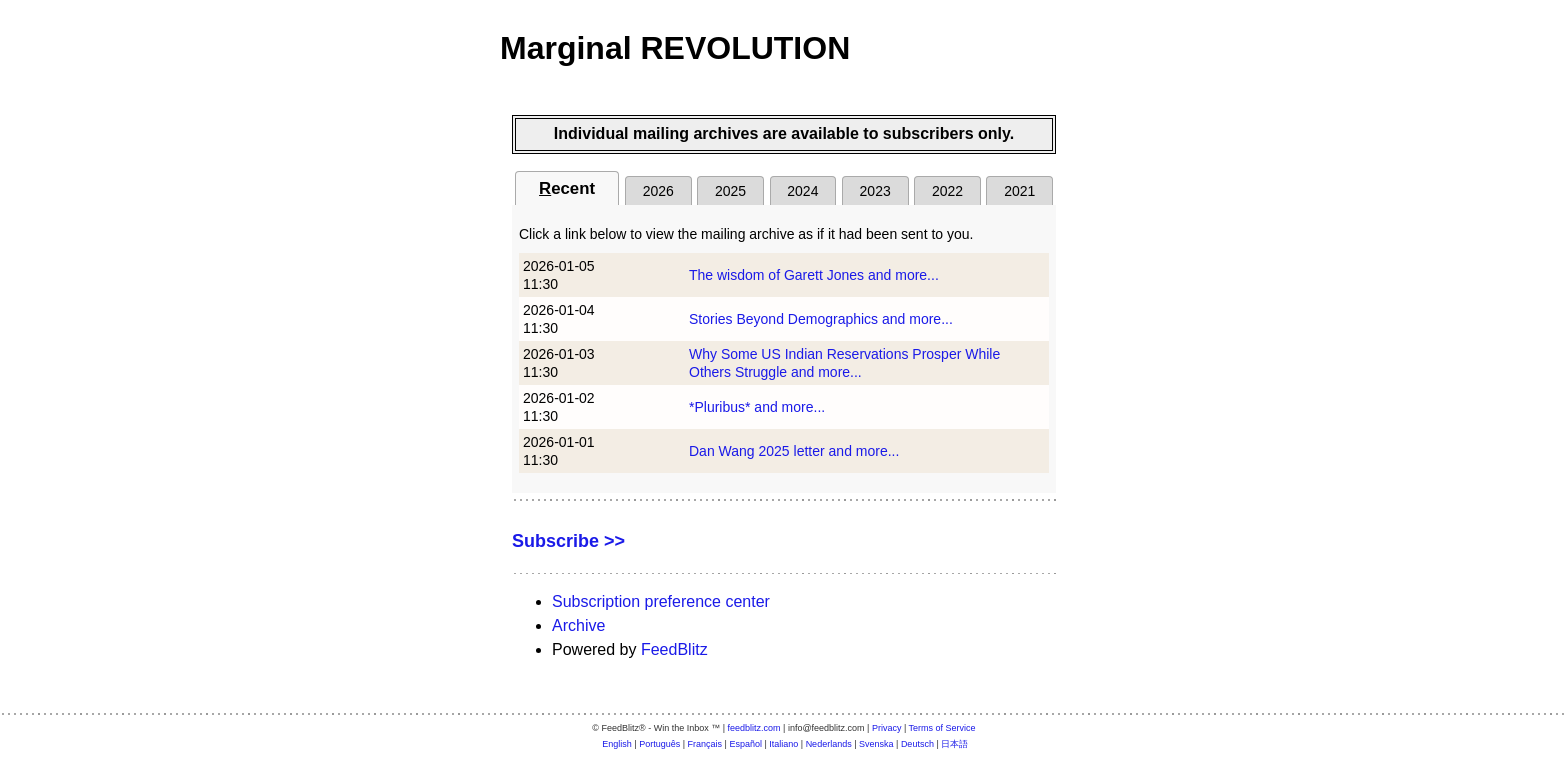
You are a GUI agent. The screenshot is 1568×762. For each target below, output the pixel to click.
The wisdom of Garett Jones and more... (814, 275)
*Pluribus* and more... (757, 407)
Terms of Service (942, 728)
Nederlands (829, 744)
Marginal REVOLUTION (675, 48)
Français (705, 744)
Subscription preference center (661, 601)
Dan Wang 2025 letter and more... (794, 451)
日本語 (954, 744)
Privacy (887, 728)
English (617, 744)
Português (659, 744)
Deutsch (917, 744)
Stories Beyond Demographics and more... (821, 319)
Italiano (783, 744)
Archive (578, 625)
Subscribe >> (568, 541)
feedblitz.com (754, 728)
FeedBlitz (674, 649)
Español (745, 744)
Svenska (876, 744)
